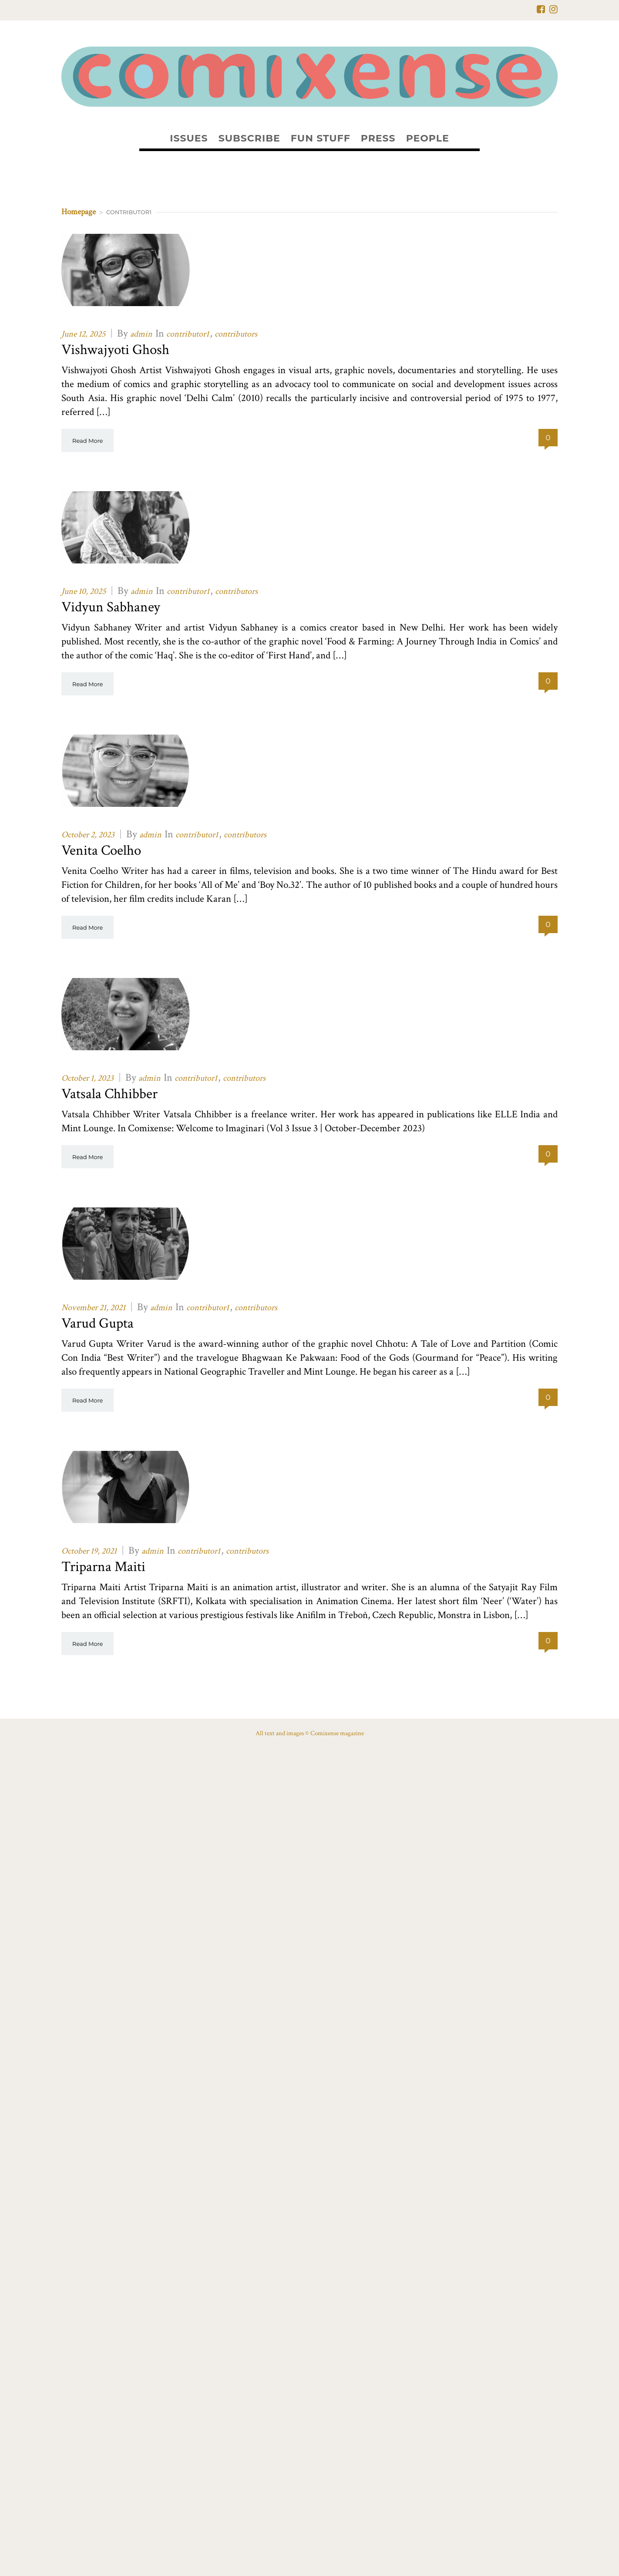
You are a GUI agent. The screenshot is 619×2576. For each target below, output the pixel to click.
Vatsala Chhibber (109, 1094)
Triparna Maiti (103, 1567)
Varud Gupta (97, 1323)
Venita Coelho (101, 850)
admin (141, 334)
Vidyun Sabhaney (110, 607)
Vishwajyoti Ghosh (115, 350)
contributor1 (187, 334)
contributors (236, 334)
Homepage (78, 211)
